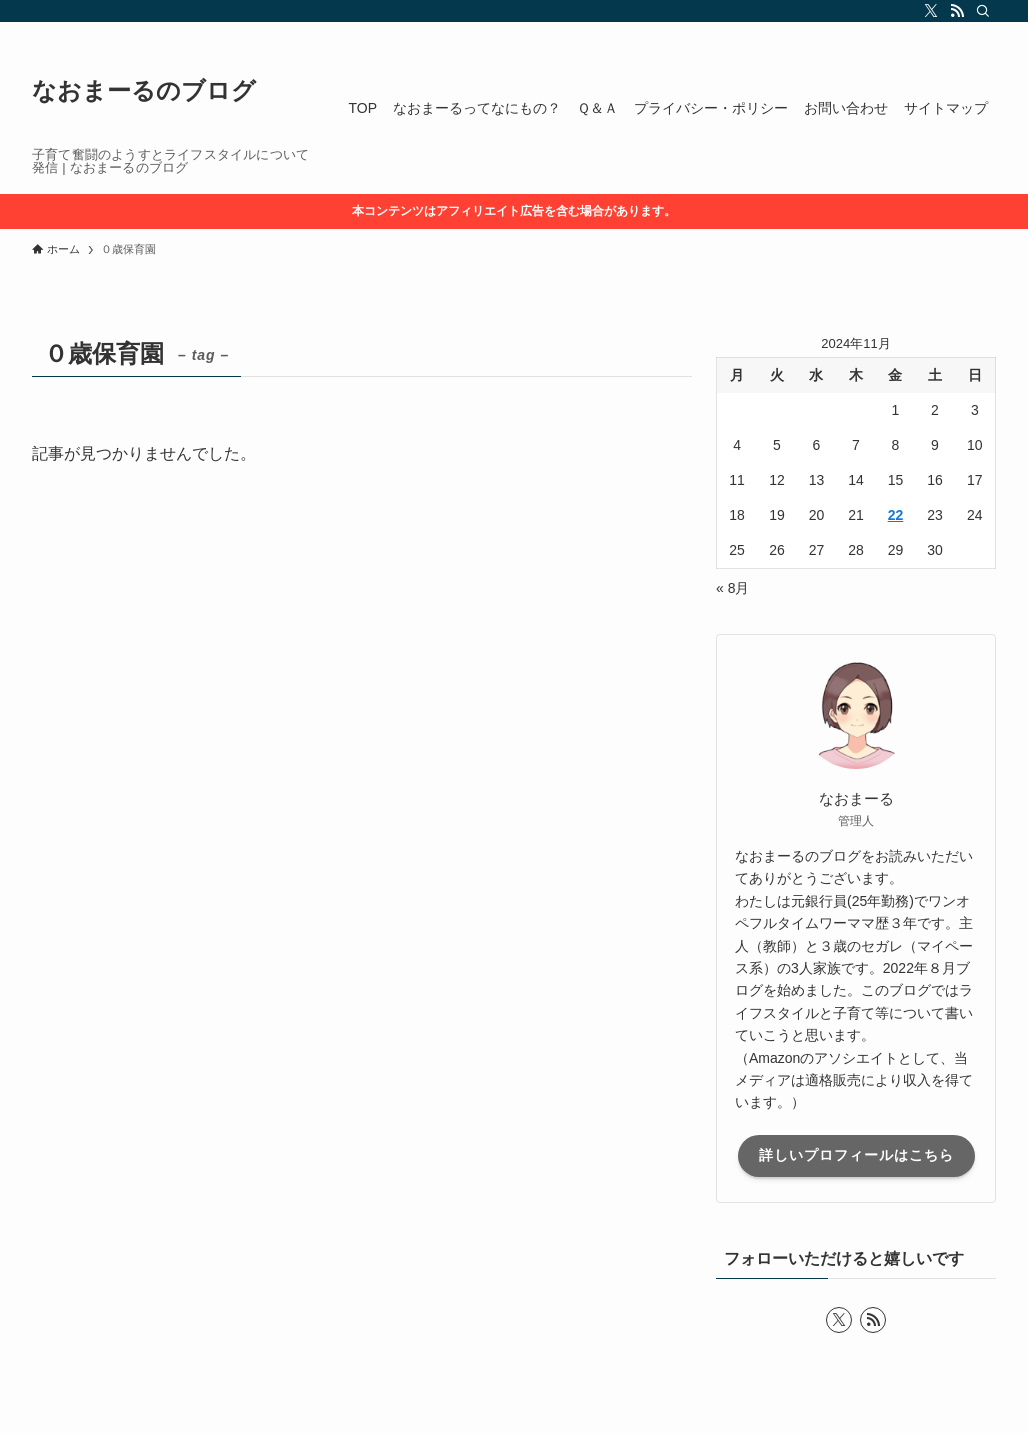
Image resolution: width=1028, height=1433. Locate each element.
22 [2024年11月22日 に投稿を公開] (896, 515)
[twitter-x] (931, 11)
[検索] (983, 11)
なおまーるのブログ (144, 91)
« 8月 (732, 588)
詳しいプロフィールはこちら (856, 1155)
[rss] (957, 11)
